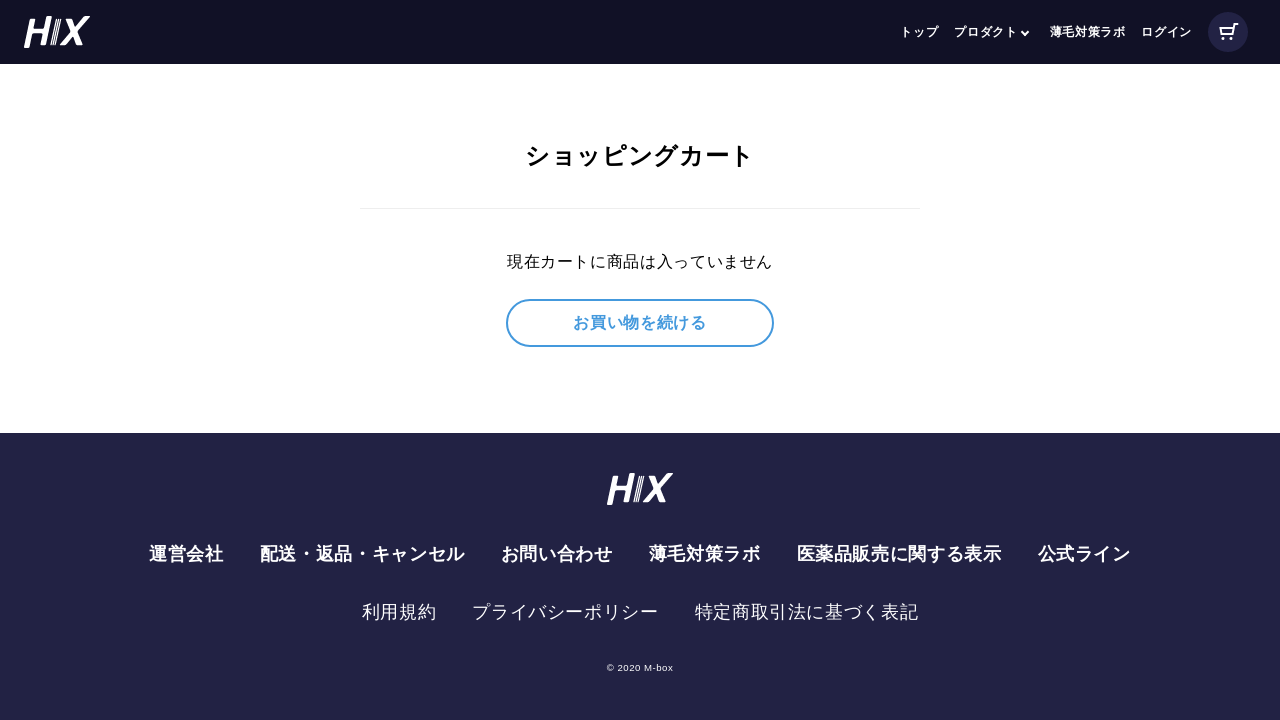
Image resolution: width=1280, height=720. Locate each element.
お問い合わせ (557, 554)
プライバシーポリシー (565, 612)
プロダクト (985, 32)
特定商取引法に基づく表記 (807, 612)
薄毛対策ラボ (1088, 32)
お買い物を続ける (639, 322)
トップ (919, 32)
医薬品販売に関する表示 (899, 554)
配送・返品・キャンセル (362, 554)
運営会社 (186, 554)
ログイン (1166, 32)
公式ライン (1084, 554)
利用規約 (399, 612)
